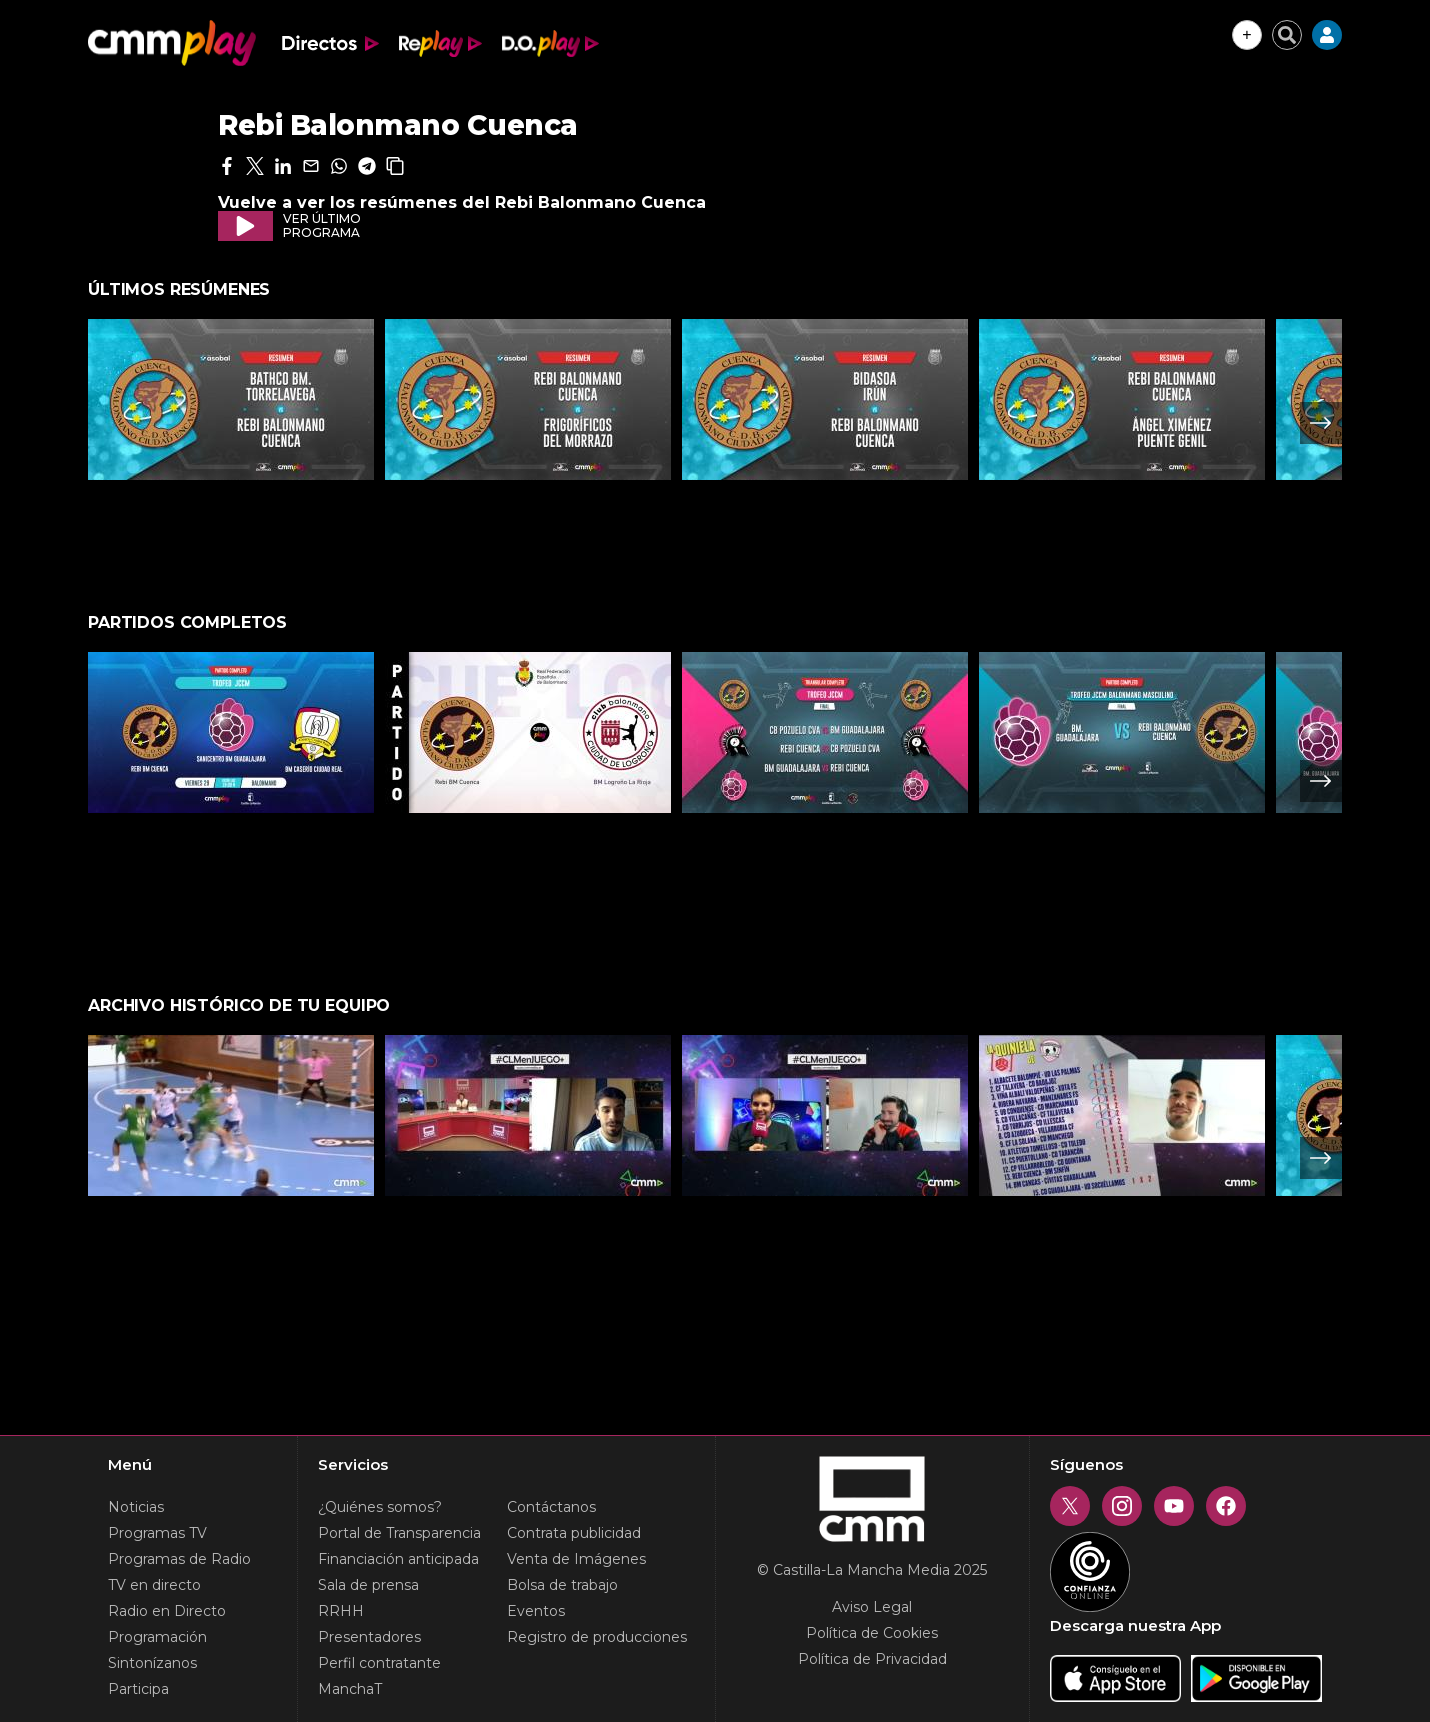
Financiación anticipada (398, 1559)
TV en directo (154, 1585)
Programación (157, 1637)
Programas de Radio (179, 1559)
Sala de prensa (368, 1585)
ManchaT (350, 1689)
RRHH (341, 1611)
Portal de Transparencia (399, 1533)
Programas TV (157, 1533)
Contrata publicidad (574, 1533)
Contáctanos (551, 1507)
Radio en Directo (167, 1611)
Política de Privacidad (872, 1659)
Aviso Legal (872, 1607)
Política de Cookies (872, 1633)
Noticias (136, 1507)
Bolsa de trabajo (562, 1585)
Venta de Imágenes (576, 1559)
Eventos (536, 1611)
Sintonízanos (152, 1663)
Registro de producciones (597, 1637)
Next (1321, 423)
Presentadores (369, 1637)
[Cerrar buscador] (1287, 35)
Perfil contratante (379, 1663)
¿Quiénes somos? (380, 1507)
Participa (138, 1689)
